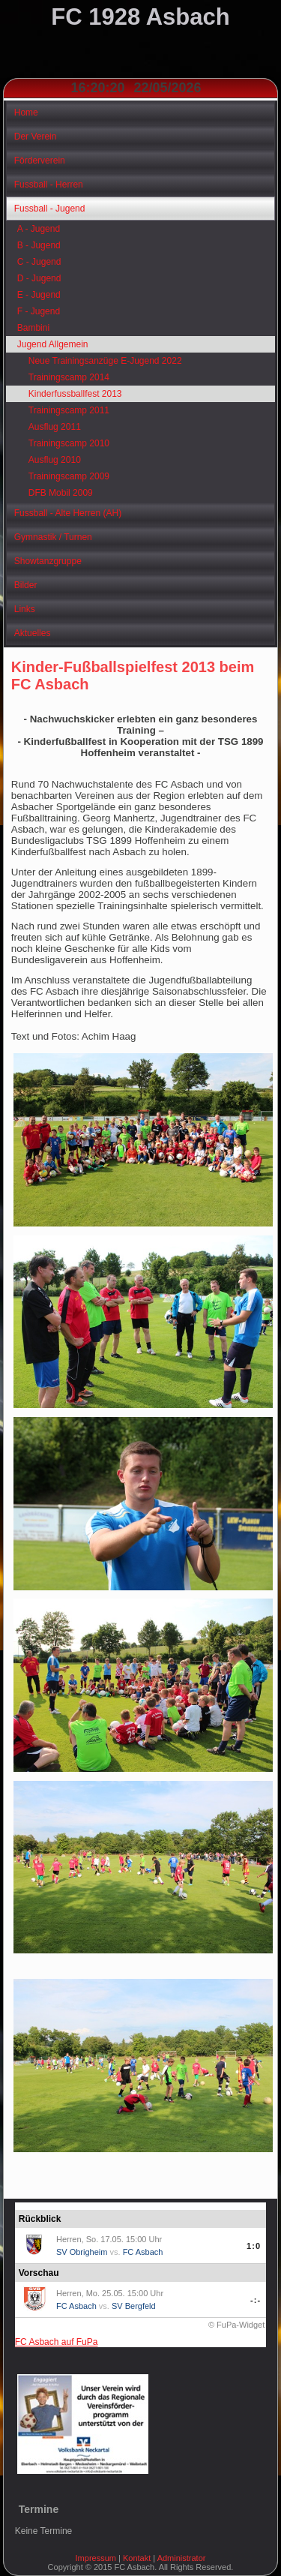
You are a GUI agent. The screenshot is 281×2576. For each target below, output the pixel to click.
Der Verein (35, 136)
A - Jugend (38, 229)
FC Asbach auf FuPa (56, 2342)
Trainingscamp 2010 (68, 443)
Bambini (33, 328)
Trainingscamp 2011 (68, 410)
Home (26, 112)
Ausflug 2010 (54, 460)
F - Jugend (38, 311)
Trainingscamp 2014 (68, 377)
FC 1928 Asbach (140, 17)
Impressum (96, 2557)
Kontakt (137, 2557)
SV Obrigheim (81, 2251)
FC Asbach (143, 2251)
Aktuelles (32, 633)
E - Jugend (39, 295)
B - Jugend (39, 245)
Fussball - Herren (48, 184)
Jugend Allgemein (52, 344)
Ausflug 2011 (54, 427)
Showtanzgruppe (48, 561)
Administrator (181, 2557)
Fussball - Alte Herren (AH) (67, 513)
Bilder (25, 585)
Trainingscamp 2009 (68, 476)
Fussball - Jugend (49, 208)
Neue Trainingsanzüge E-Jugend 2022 (105, 361)
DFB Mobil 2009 (60, 493)
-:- (255, 2299)
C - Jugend (39, 262)
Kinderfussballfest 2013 (75, 394)
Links (24, 609)
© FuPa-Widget (236, 2324)
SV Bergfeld (134, 2305)
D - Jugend (39, 278)
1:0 (254, 2245)
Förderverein (39, 160)
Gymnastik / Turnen (53, 537)
